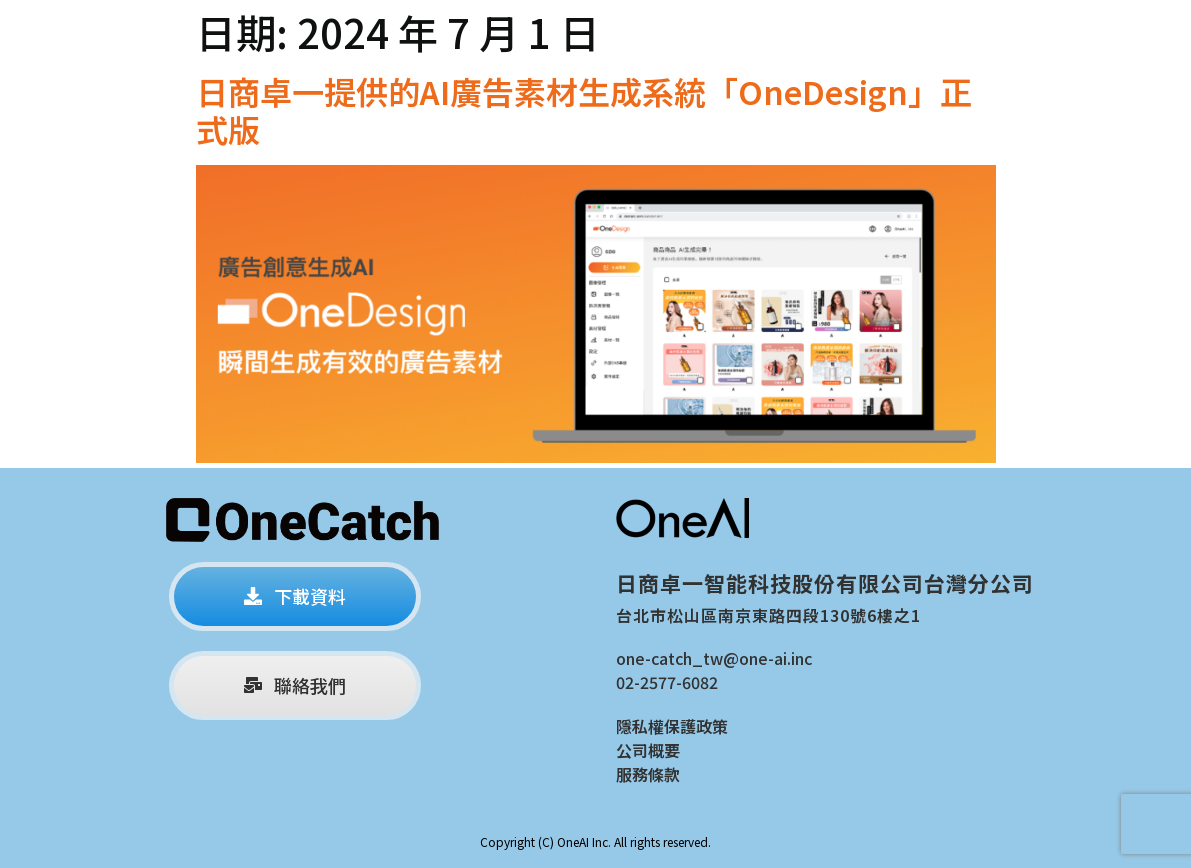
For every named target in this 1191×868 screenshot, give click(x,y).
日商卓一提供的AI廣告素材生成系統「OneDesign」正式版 (584, 110)
